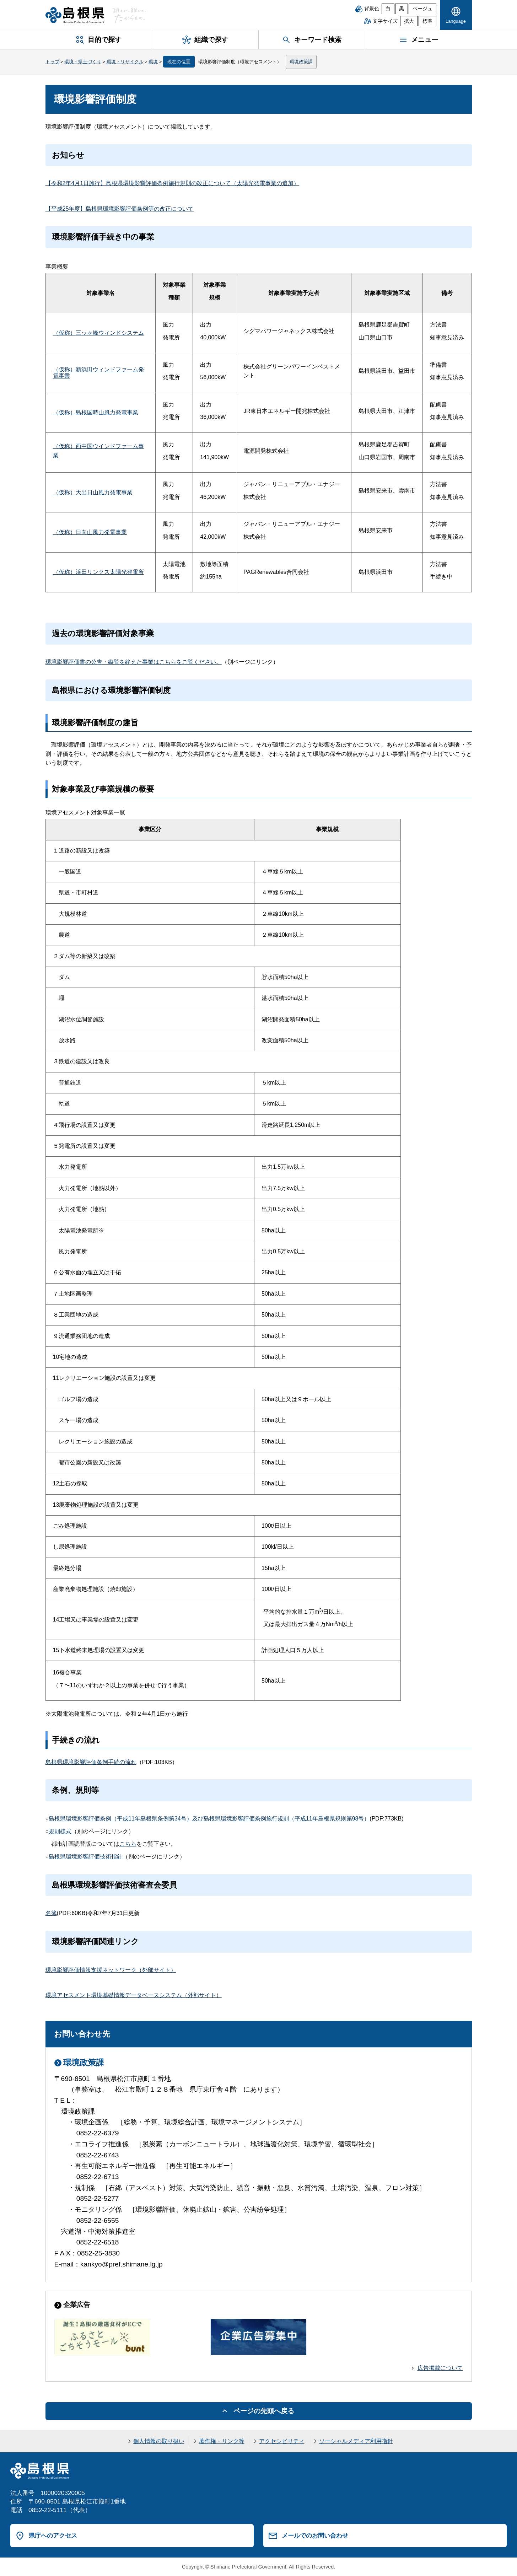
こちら (127, 1844)
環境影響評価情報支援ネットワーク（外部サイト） (110, 1970)
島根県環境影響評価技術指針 (86, 1857)
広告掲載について (440, 2368)
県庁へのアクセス (53, 2535)
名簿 (51, 1913)
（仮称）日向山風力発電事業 (90, 532)
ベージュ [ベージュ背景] (422, 8)
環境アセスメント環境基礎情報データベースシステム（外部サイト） (133, 1995)
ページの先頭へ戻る (263, 2411)
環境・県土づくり (82, 61)
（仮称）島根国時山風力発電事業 (95, 412)
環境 (153, 61)
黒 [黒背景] (401, 8)
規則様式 (60, 1831)
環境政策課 (301, 61)
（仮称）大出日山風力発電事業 (93, 492)
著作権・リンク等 (221, 2441)
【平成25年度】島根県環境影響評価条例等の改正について (119, 209)
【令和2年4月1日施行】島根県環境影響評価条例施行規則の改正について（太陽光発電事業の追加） (172, 183)
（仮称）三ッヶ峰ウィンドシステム (98, 333)
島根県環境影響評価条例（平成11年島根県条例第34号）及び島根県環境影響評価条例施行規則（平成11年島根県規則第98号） (209, 1819)
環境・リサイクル (125, 61)
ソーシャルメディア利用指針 (356, 2441)
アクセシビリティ (282, 2441)
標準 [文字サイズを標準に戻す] (427, 21)
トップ (52, 61)
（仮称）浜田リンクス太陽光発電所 (98, 572)
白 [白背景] (388, 8)
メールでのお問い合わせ (315, 2535)
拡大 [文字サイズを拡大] (409, 21)
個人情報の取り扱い (158, 2441)
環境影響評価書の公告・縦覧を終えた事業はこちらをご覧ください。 (133, 662)
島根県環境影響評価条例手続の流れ (90, 1762)
